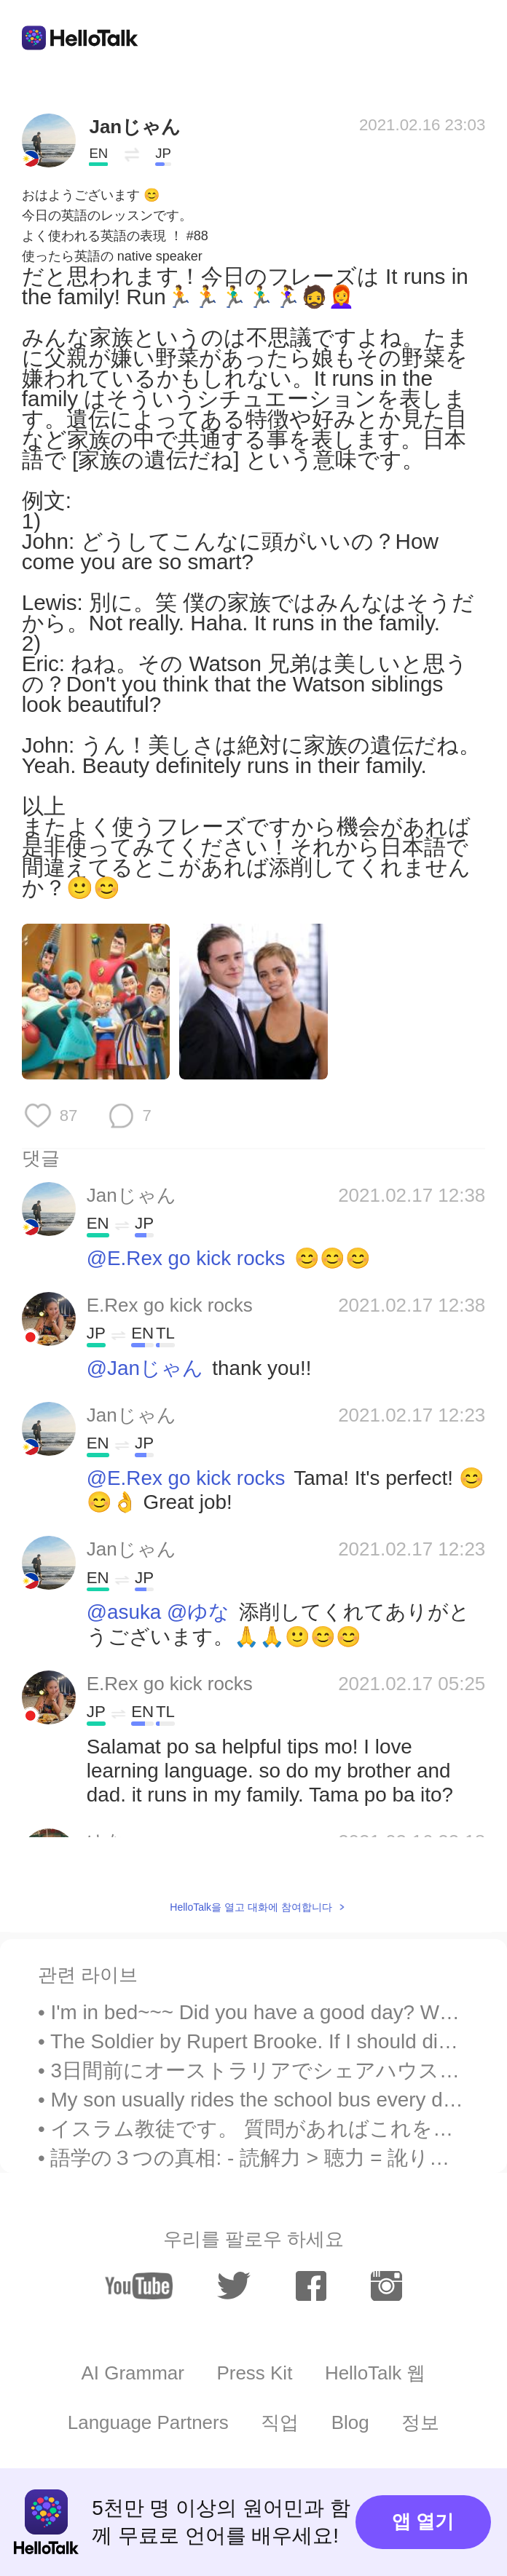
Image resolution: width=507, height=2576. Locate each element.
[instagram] (386, 2286)
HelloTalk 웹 (375, 2373)
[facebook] (311, 2286)
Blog (350, 2422)
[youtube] (139, 2285)
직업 (280, 2422)
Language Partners (148, 2422)
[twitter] (234, 2286)
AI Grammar (133, 2373)
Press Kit (254, 2373)
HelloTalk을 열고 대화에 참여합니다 (250, 1907)
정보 (420, 2422)
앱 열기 (423, 2521)
